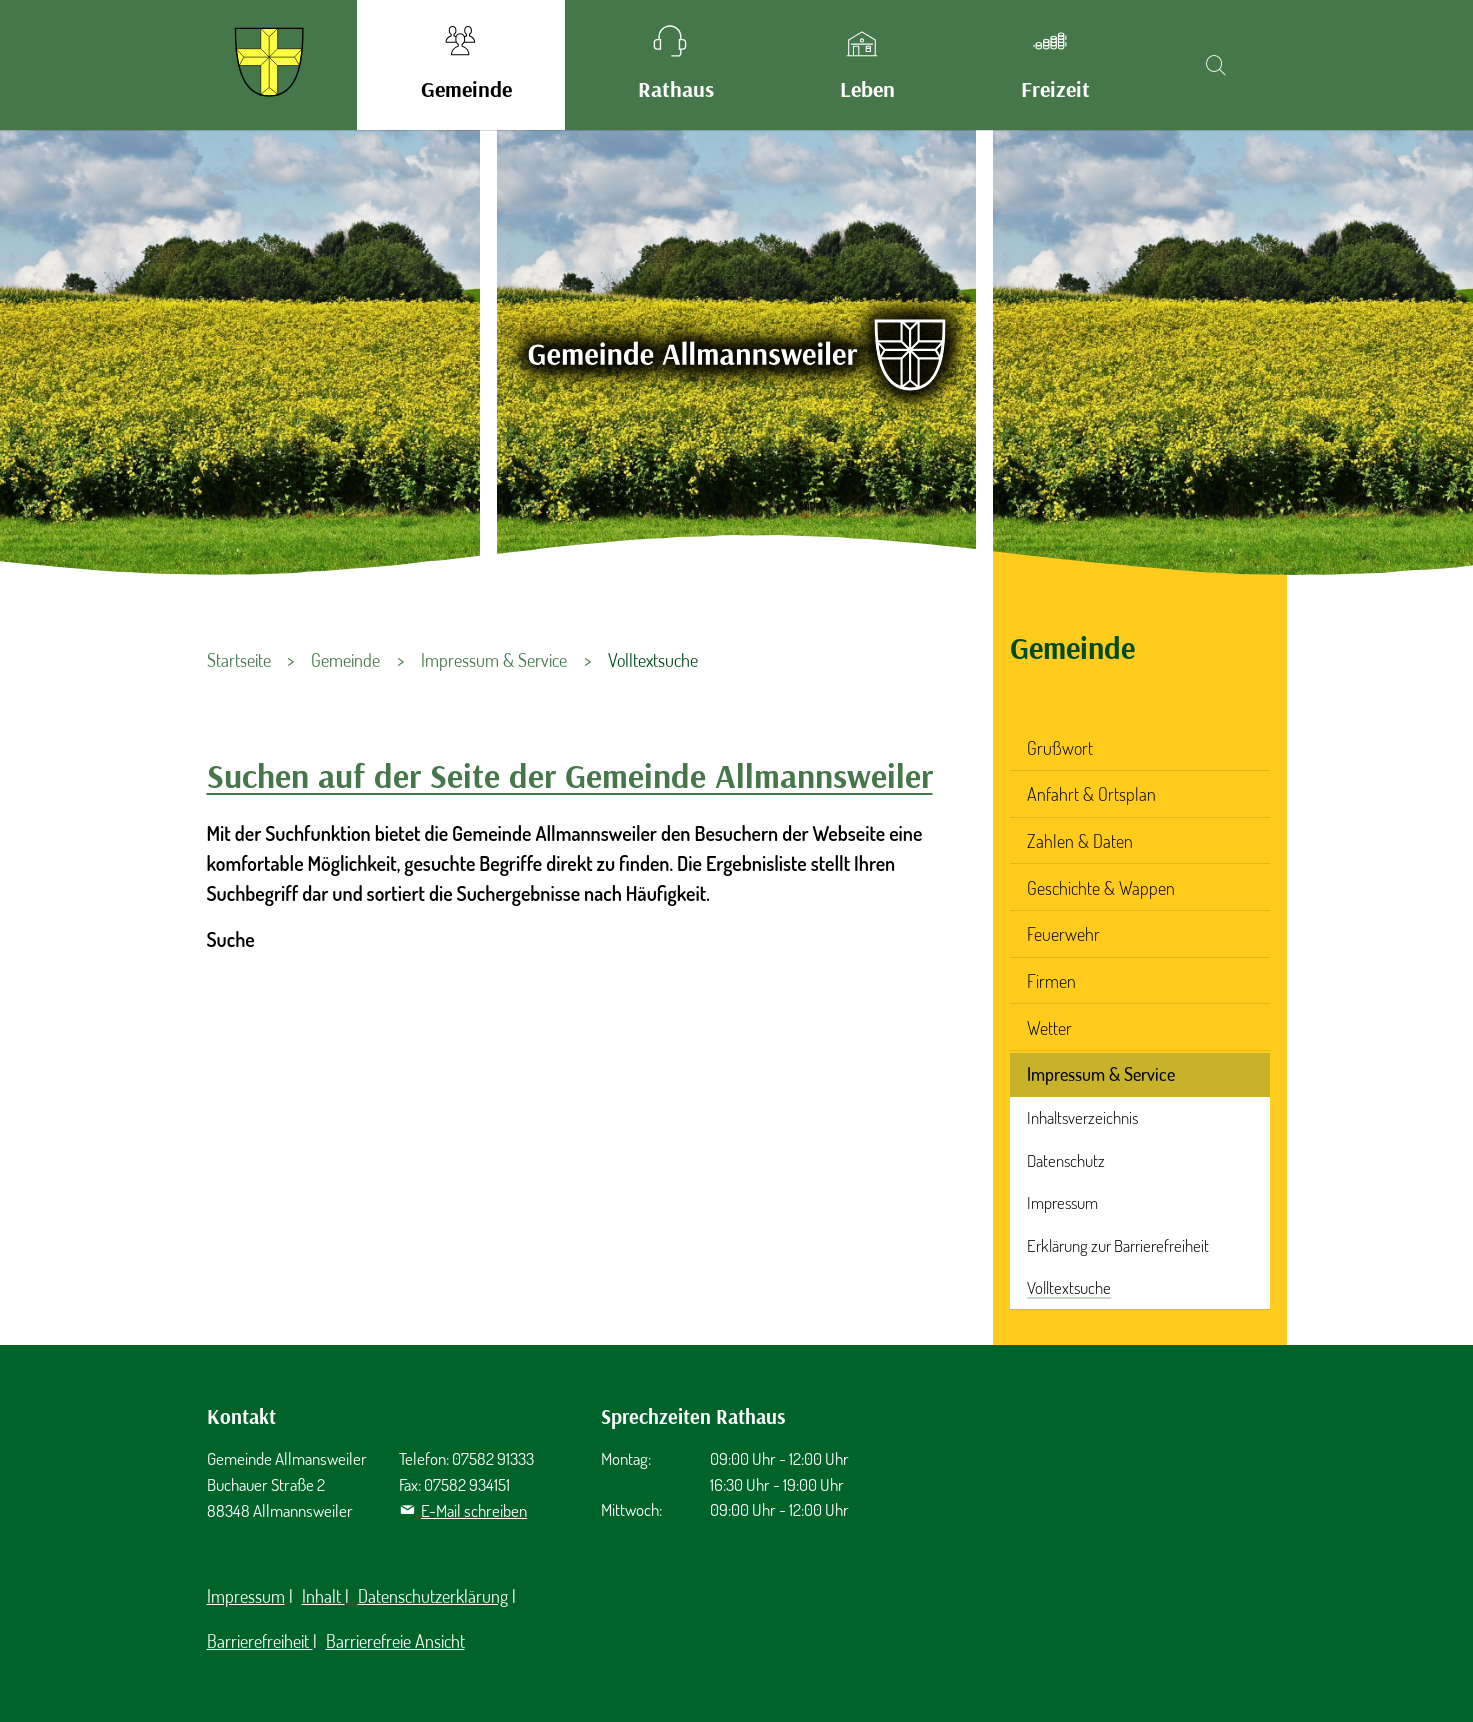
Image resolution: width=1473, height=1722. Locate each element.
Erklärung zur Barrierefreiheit (1118, 1245)
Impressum (1062, 1202)
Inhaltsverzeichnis (1082, 1117)
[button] (461, 65)
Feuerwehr (1063, 934)
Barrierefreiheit (260, 1641)
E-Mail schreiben (474, 1510)
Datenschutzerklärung (433, 1596)
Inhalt (323, 1596)
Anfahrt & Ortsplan (1091, 794)
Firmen (1051, 981)
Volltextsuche (1069, 1287)
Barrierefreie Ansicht (395, 1641)
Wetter (1049, 1028)
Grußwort (1060, 748)
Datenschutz (1066, 1160)
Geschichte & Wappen (1101, 888)
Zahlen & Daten (1080, 841)
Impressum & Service (1101, 1074)
